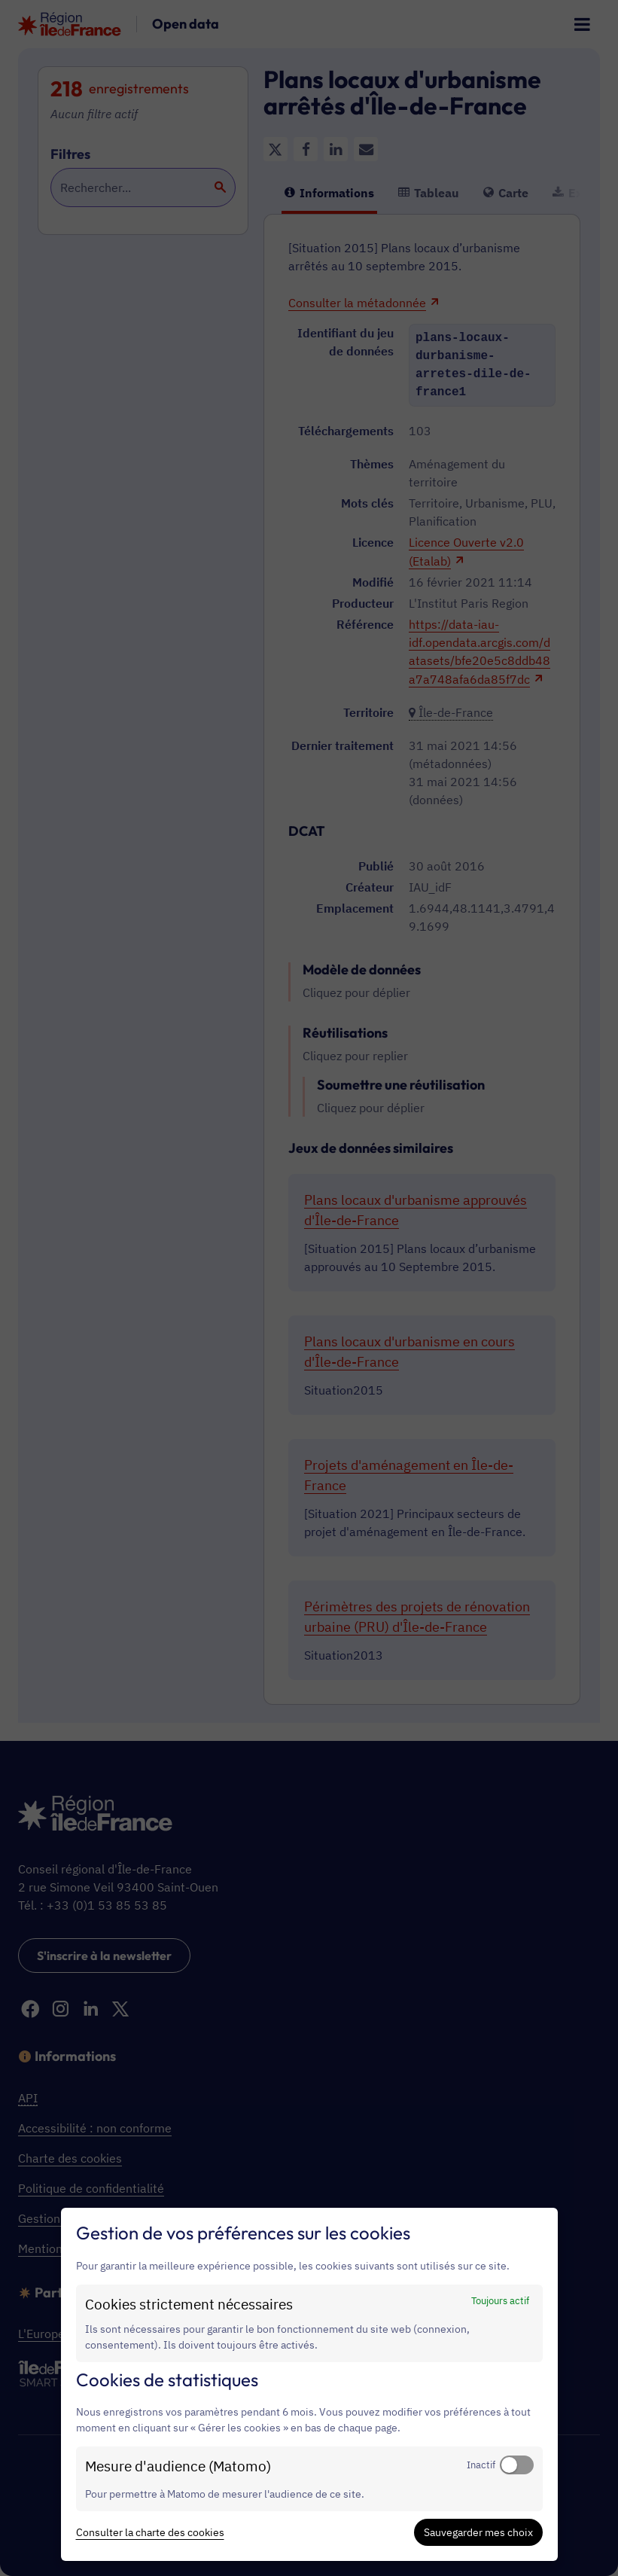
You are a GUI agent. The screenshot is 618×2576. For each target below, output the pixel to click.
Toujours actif (500, 2300)
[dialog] (309, 2384)
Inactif (481, 2464)
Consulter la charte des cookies (150, 2532)
